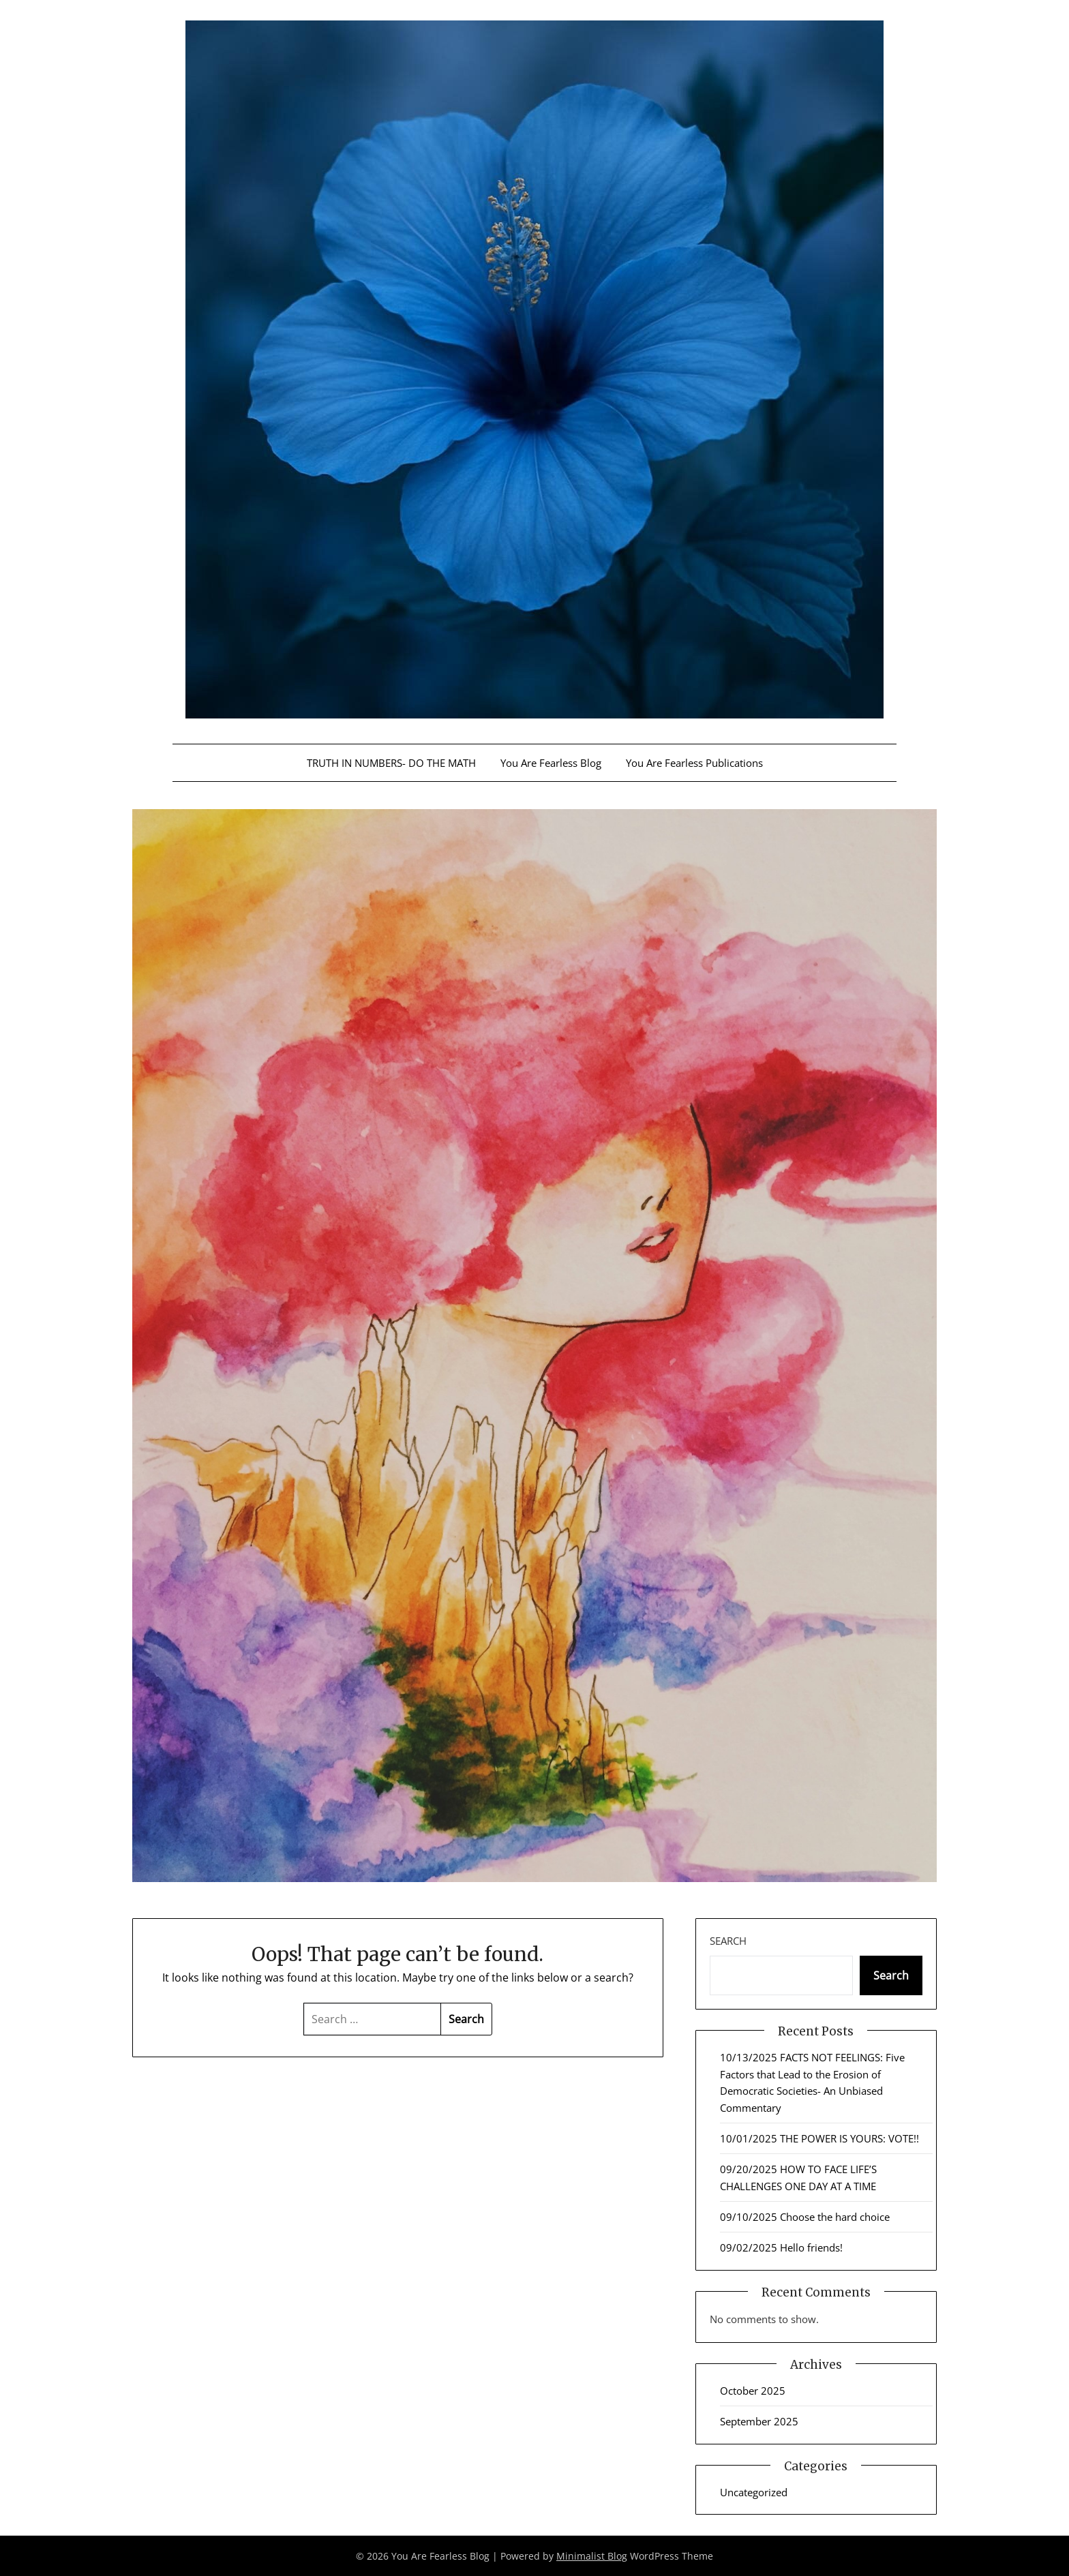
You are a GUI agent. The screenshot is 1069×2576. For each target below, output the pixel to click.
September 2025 (759, 2421)
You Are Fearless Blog (550, 763)
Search (728, 1941)
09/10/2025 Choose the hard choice (805, 2217)
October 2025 (752, 2390)
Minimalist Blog (591, 2555)
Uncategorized (753, 2492)
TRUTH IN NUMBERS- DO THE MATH (391, 763)
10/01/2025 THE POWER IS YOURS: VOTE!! (819, 2138)
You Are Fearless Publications (694, 763)
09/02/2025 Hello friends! (781, 2247)
